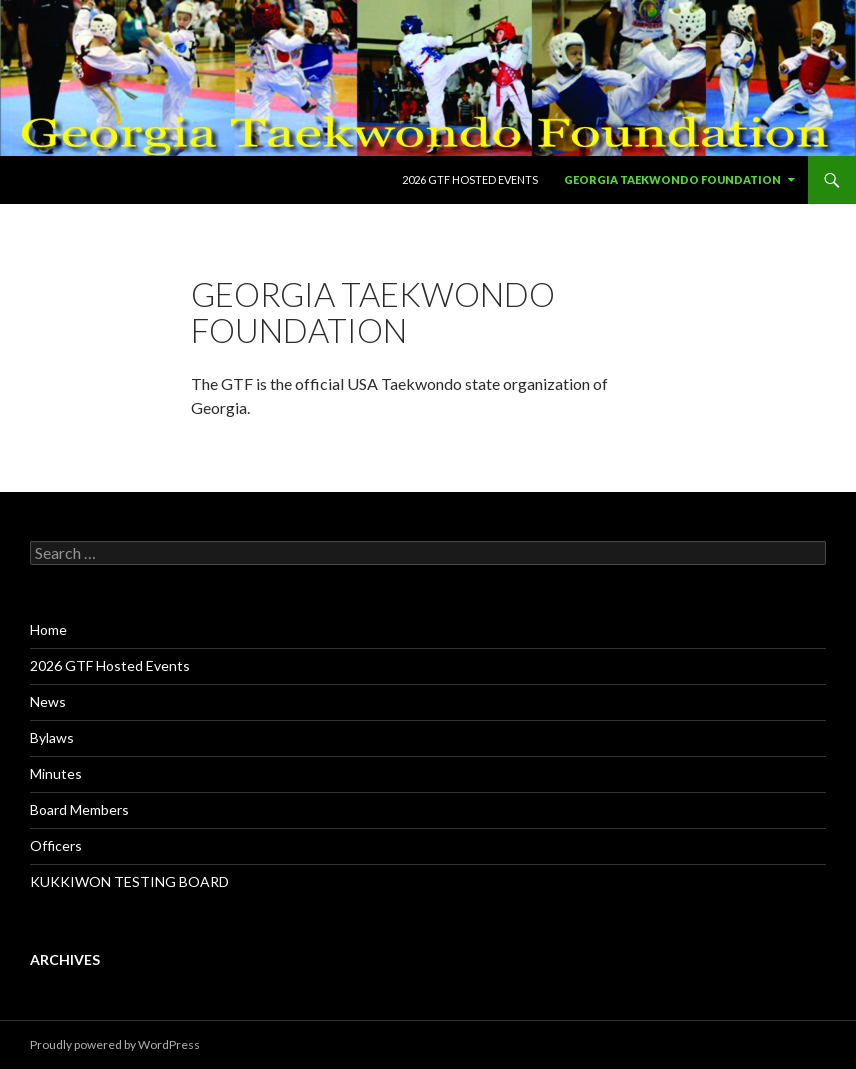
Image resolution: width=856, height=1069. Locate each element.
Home (48, 629)
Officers (56, 845)
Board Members (79, 809)
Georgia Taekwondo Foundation (672, 179)
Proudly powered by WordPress (115, 1044)
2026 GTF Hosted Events (470, 179)
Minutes (56, 773)
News (48, 701)
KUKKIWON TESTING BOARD (129, 881)
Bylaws (52, 737)
